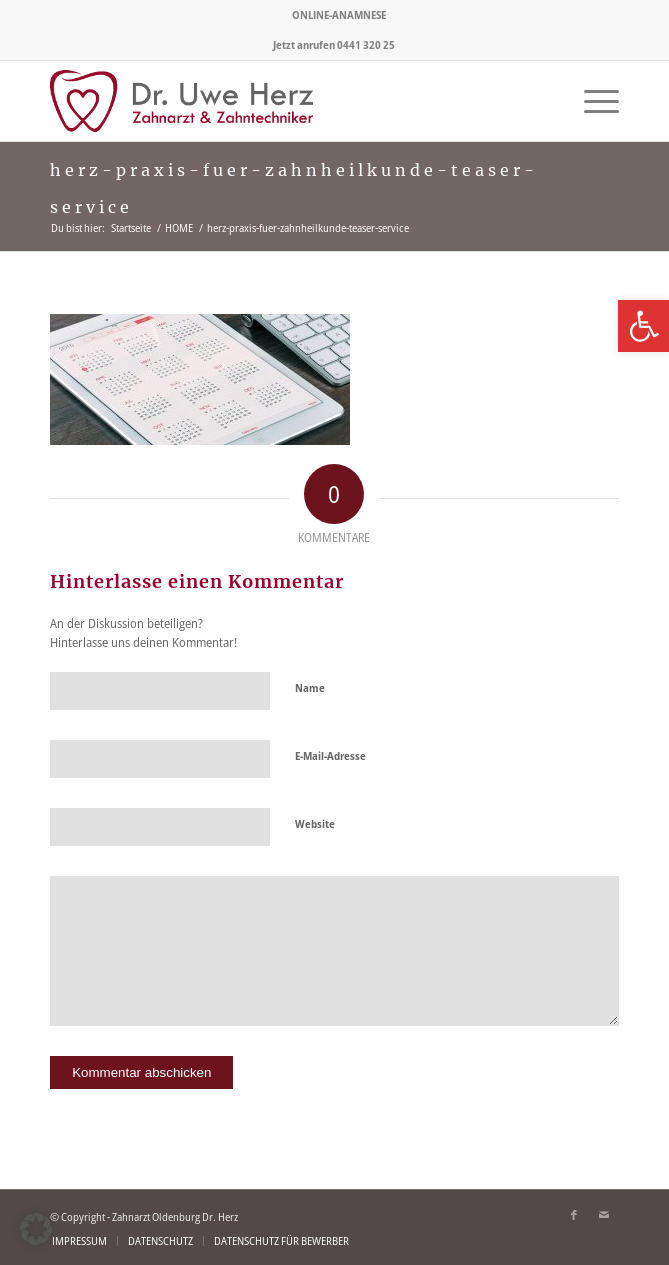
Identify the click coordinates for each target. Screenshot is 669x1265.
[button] (36, 1229)
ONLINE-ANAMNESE (339, 14)
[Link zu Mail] (604, 1215)
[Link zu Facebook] (574, 1215)
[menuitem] (339, 15)
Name (310, 687)
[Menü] (591, 101)
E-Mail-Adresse (330, 755)
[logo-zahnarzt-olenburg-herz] (277, 101)
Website (315, 823)
